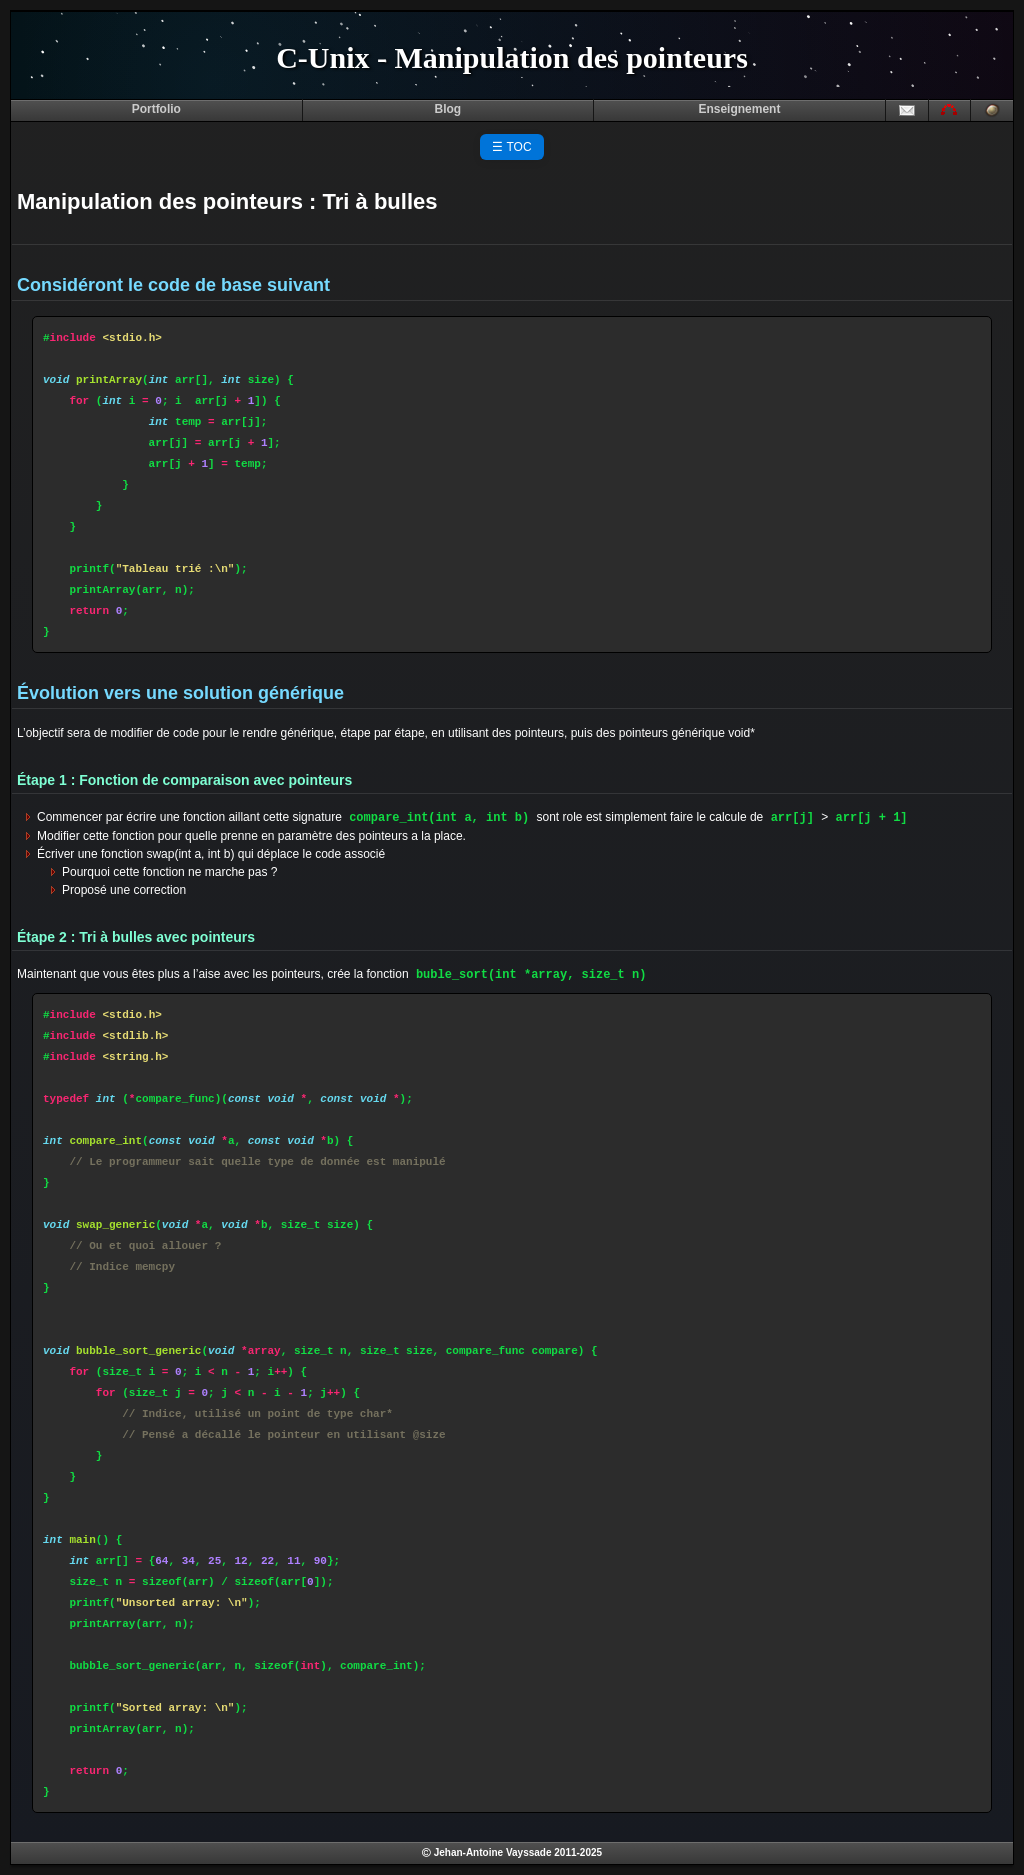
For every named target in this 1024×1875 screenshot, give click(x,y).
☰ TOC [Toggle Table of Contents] (511, 147)
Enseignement (739, 109)
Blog (448, 109)
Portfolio (156, 109)
